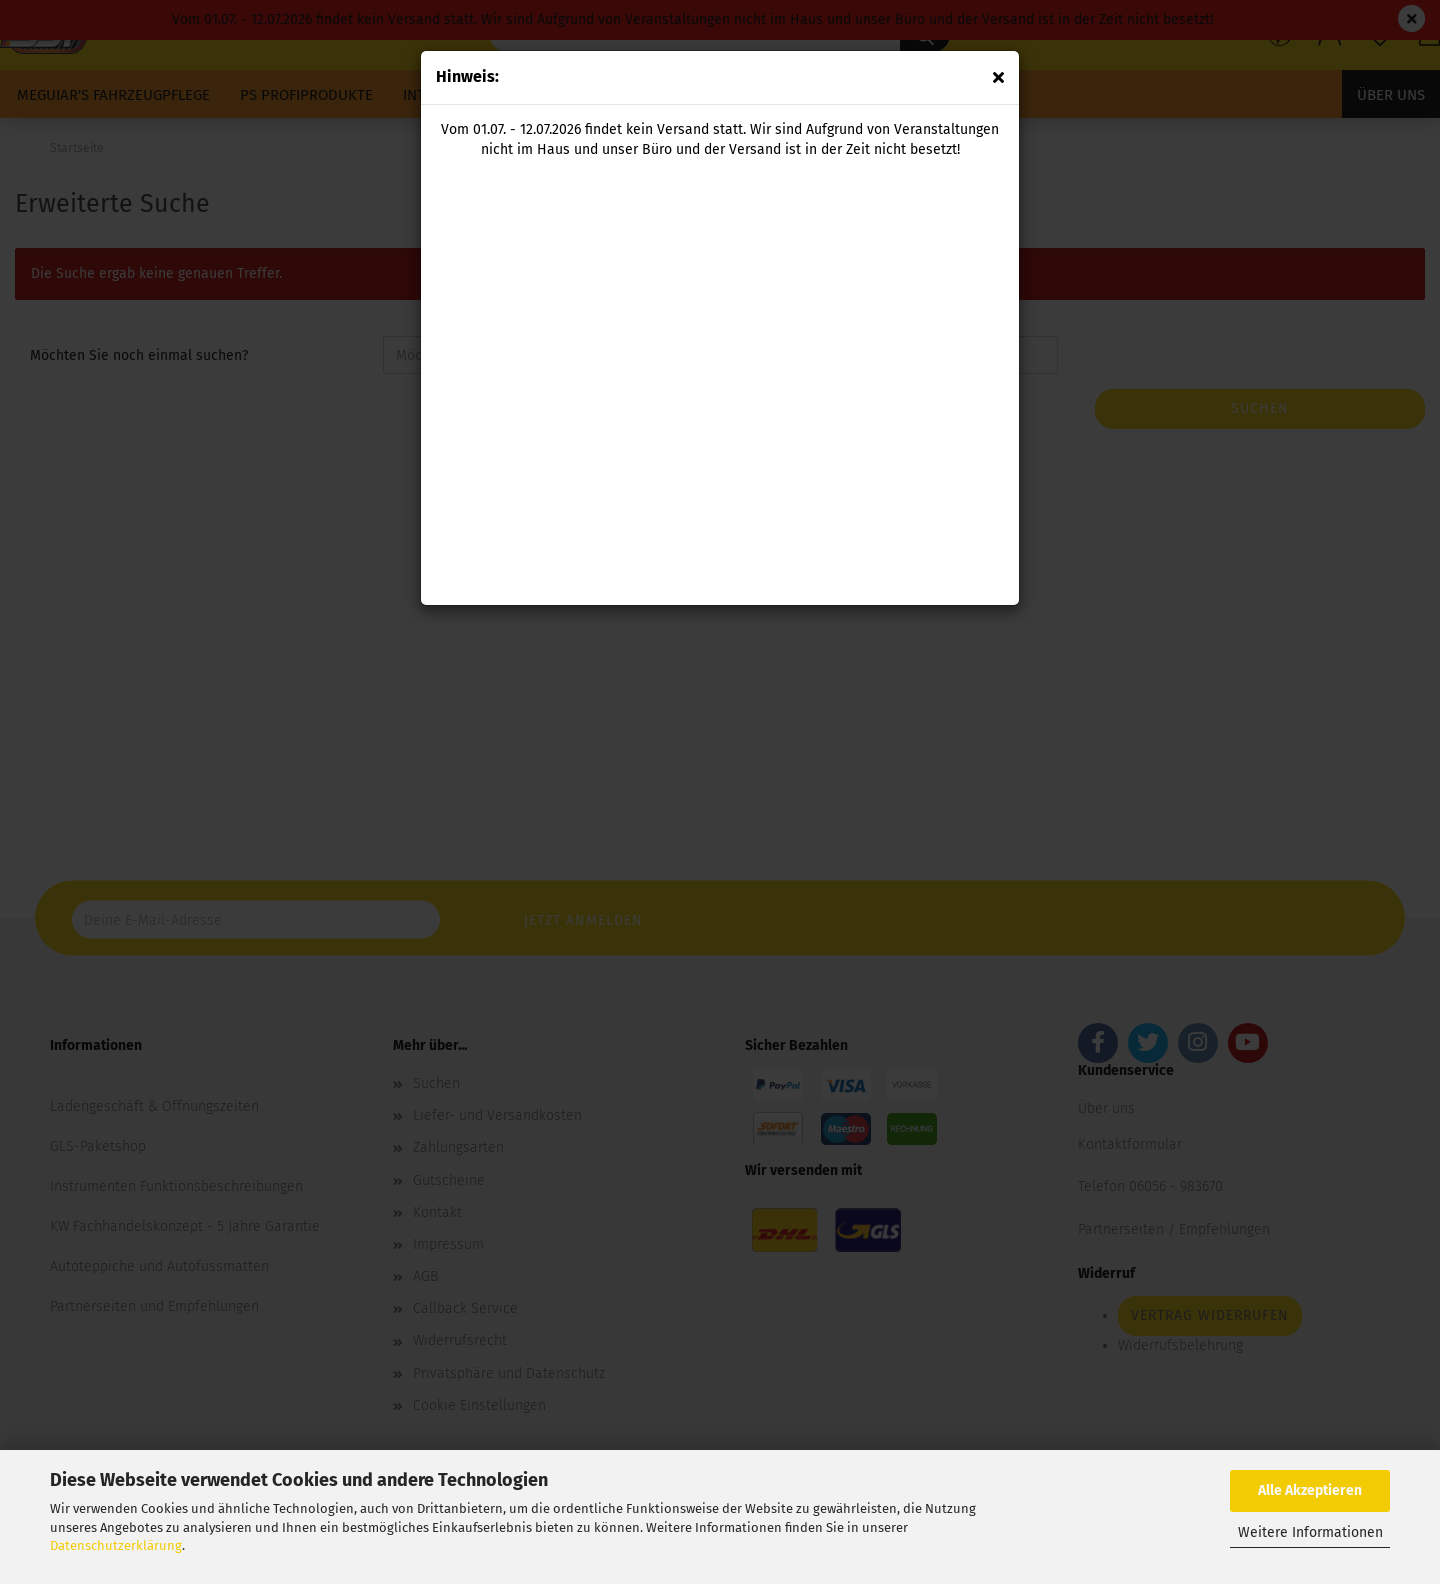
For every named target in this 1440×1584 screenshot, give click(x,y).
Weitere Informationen (1310, 1532)
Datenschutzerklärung (116, 1545)
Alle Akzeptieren (1310, 1490)
